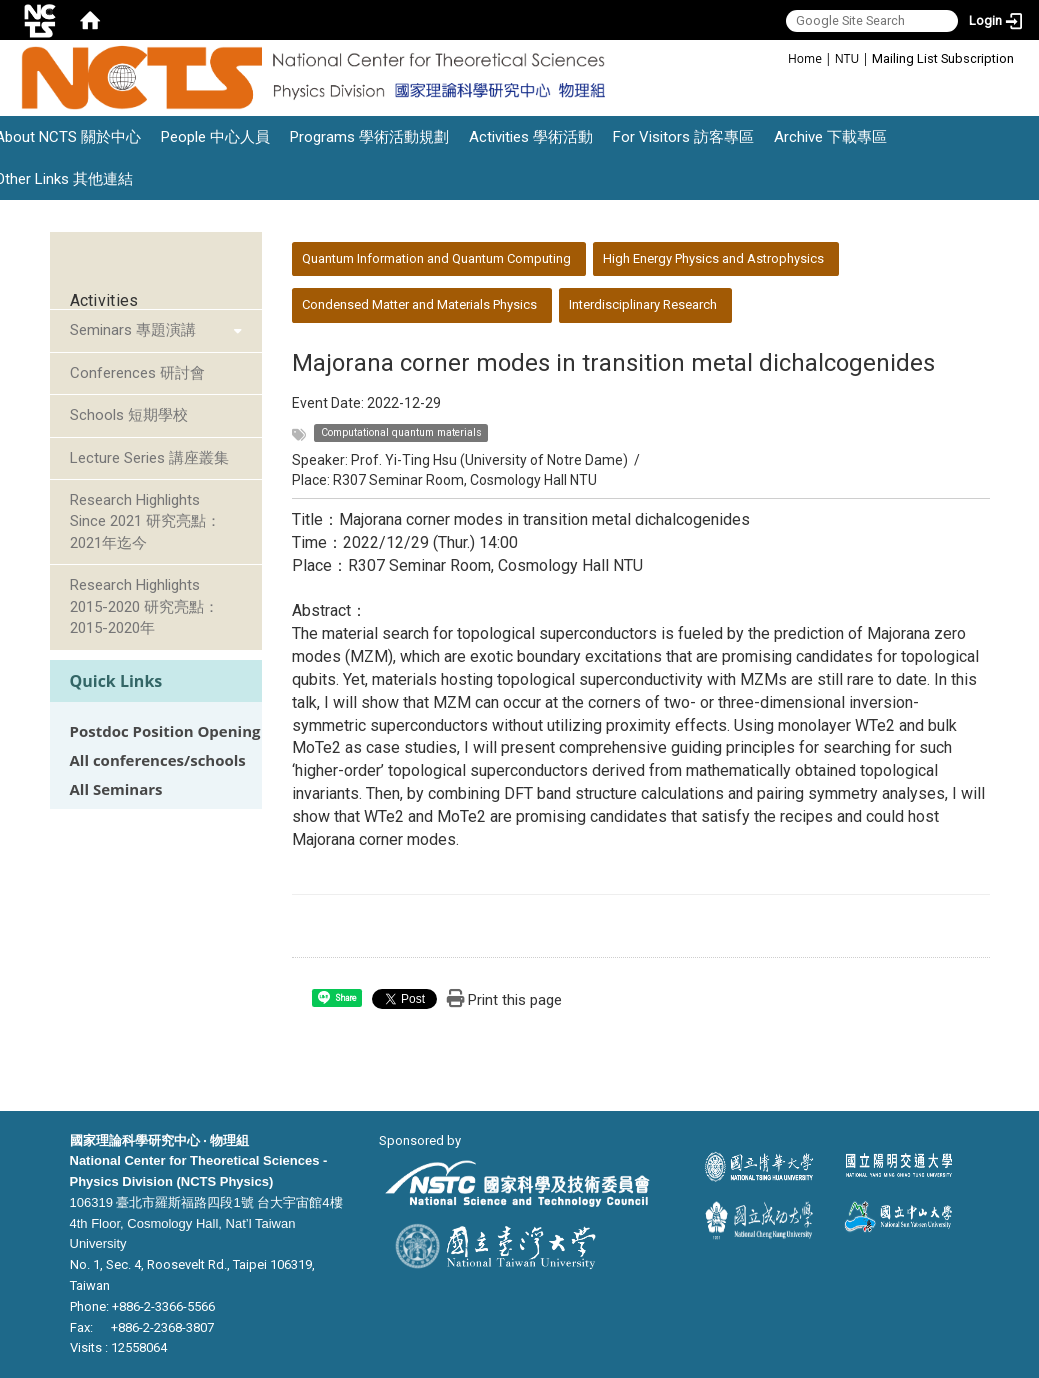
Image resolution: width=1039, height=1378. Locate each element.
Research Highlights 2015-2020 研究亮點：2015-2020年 (144, 606)
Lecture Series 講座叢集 (149, 458)
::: (777, 57)
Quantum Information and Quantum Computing (436, 258)
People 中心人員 (215, 137)
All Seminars (116, 789)
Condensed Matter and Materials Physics (419, 304)
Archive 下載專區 (830, 137)
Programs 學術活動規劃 (369, 137)
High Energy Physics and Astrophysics (713, 258)
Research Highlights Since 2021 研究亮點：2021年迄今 (145, 521)
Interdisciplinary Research (643, 304)
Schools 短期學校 (129, 415)
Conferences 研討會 (137, 373)
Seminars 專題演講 (133, 330)
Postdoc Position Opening (165, 731)
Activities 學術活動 (531, 137)
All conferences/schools (158, 760)
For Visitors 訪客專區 (683, 137)
